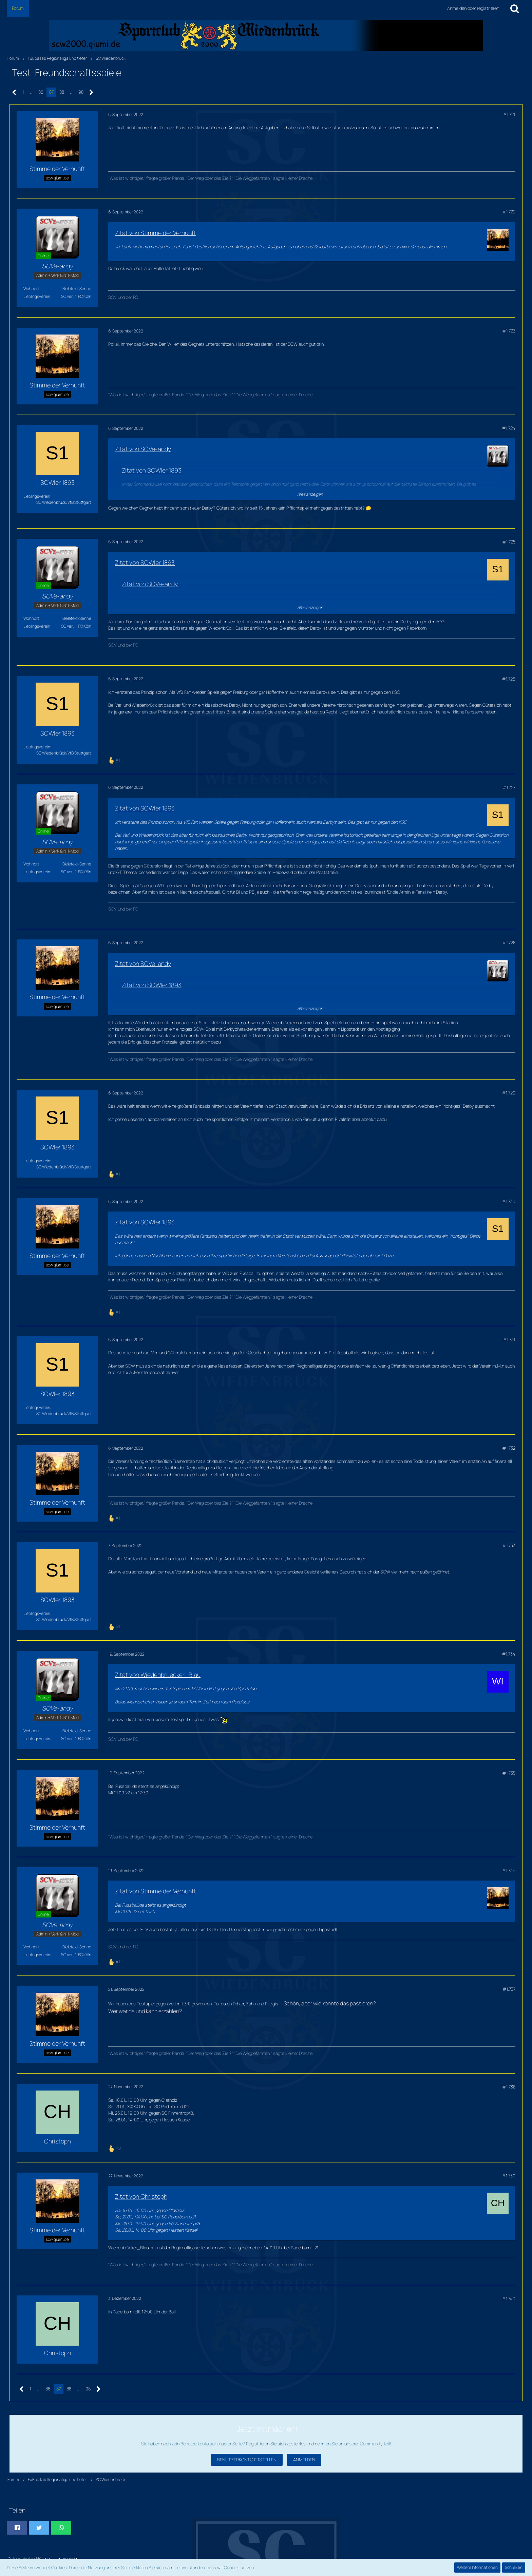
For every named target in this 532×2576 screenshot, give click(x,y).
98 (80, 92)
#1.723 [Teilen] (508, 331)
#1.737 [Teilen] (508, 1989)
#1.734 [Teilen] (508, 1654)
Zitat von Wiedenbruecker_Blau (158, 1675)
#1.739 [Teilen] (508, 2176)
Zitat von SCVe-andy (143, 449)
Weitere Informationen (477, 2567)
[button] (17, 2528)
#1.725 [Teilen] (508, 542)
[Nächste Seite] (91, 92)
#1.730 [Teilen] (508, 1201)
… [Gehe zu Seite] (31, 92)
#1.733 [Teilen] (508, 1545)
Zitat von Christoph (141, 2196)
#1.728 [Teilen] (508, 942)
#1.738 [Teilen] (508, 2087)
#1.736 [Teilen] (508, 1870)
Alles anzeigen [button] (310, 494)
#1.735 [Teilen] (508, 1773)
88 (61, 92)
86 (40, 92)
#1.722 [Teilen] (508, 212)
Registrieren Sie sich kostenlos (276, 2444)
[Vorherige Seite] (14, 92)
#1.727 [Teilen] (508, 787)
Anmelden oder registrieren (473, 8)
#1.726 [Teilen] (508, 679)
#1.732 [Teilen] (508, 1448)
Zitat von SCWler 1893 (152, 470)
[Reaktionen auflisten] (114, 759)
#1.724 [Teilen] (508, 428)
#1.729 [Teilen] (508, 1093)
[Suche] (514, 8)
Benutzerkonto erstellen (247, 2460)
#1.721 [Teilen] (509, 114)
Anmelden (304, 2460)
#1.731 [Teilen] (509, 1339)
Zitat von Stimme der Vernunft (155, 233)
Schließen (513, 2567)
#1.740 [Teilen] (508, 2298)
